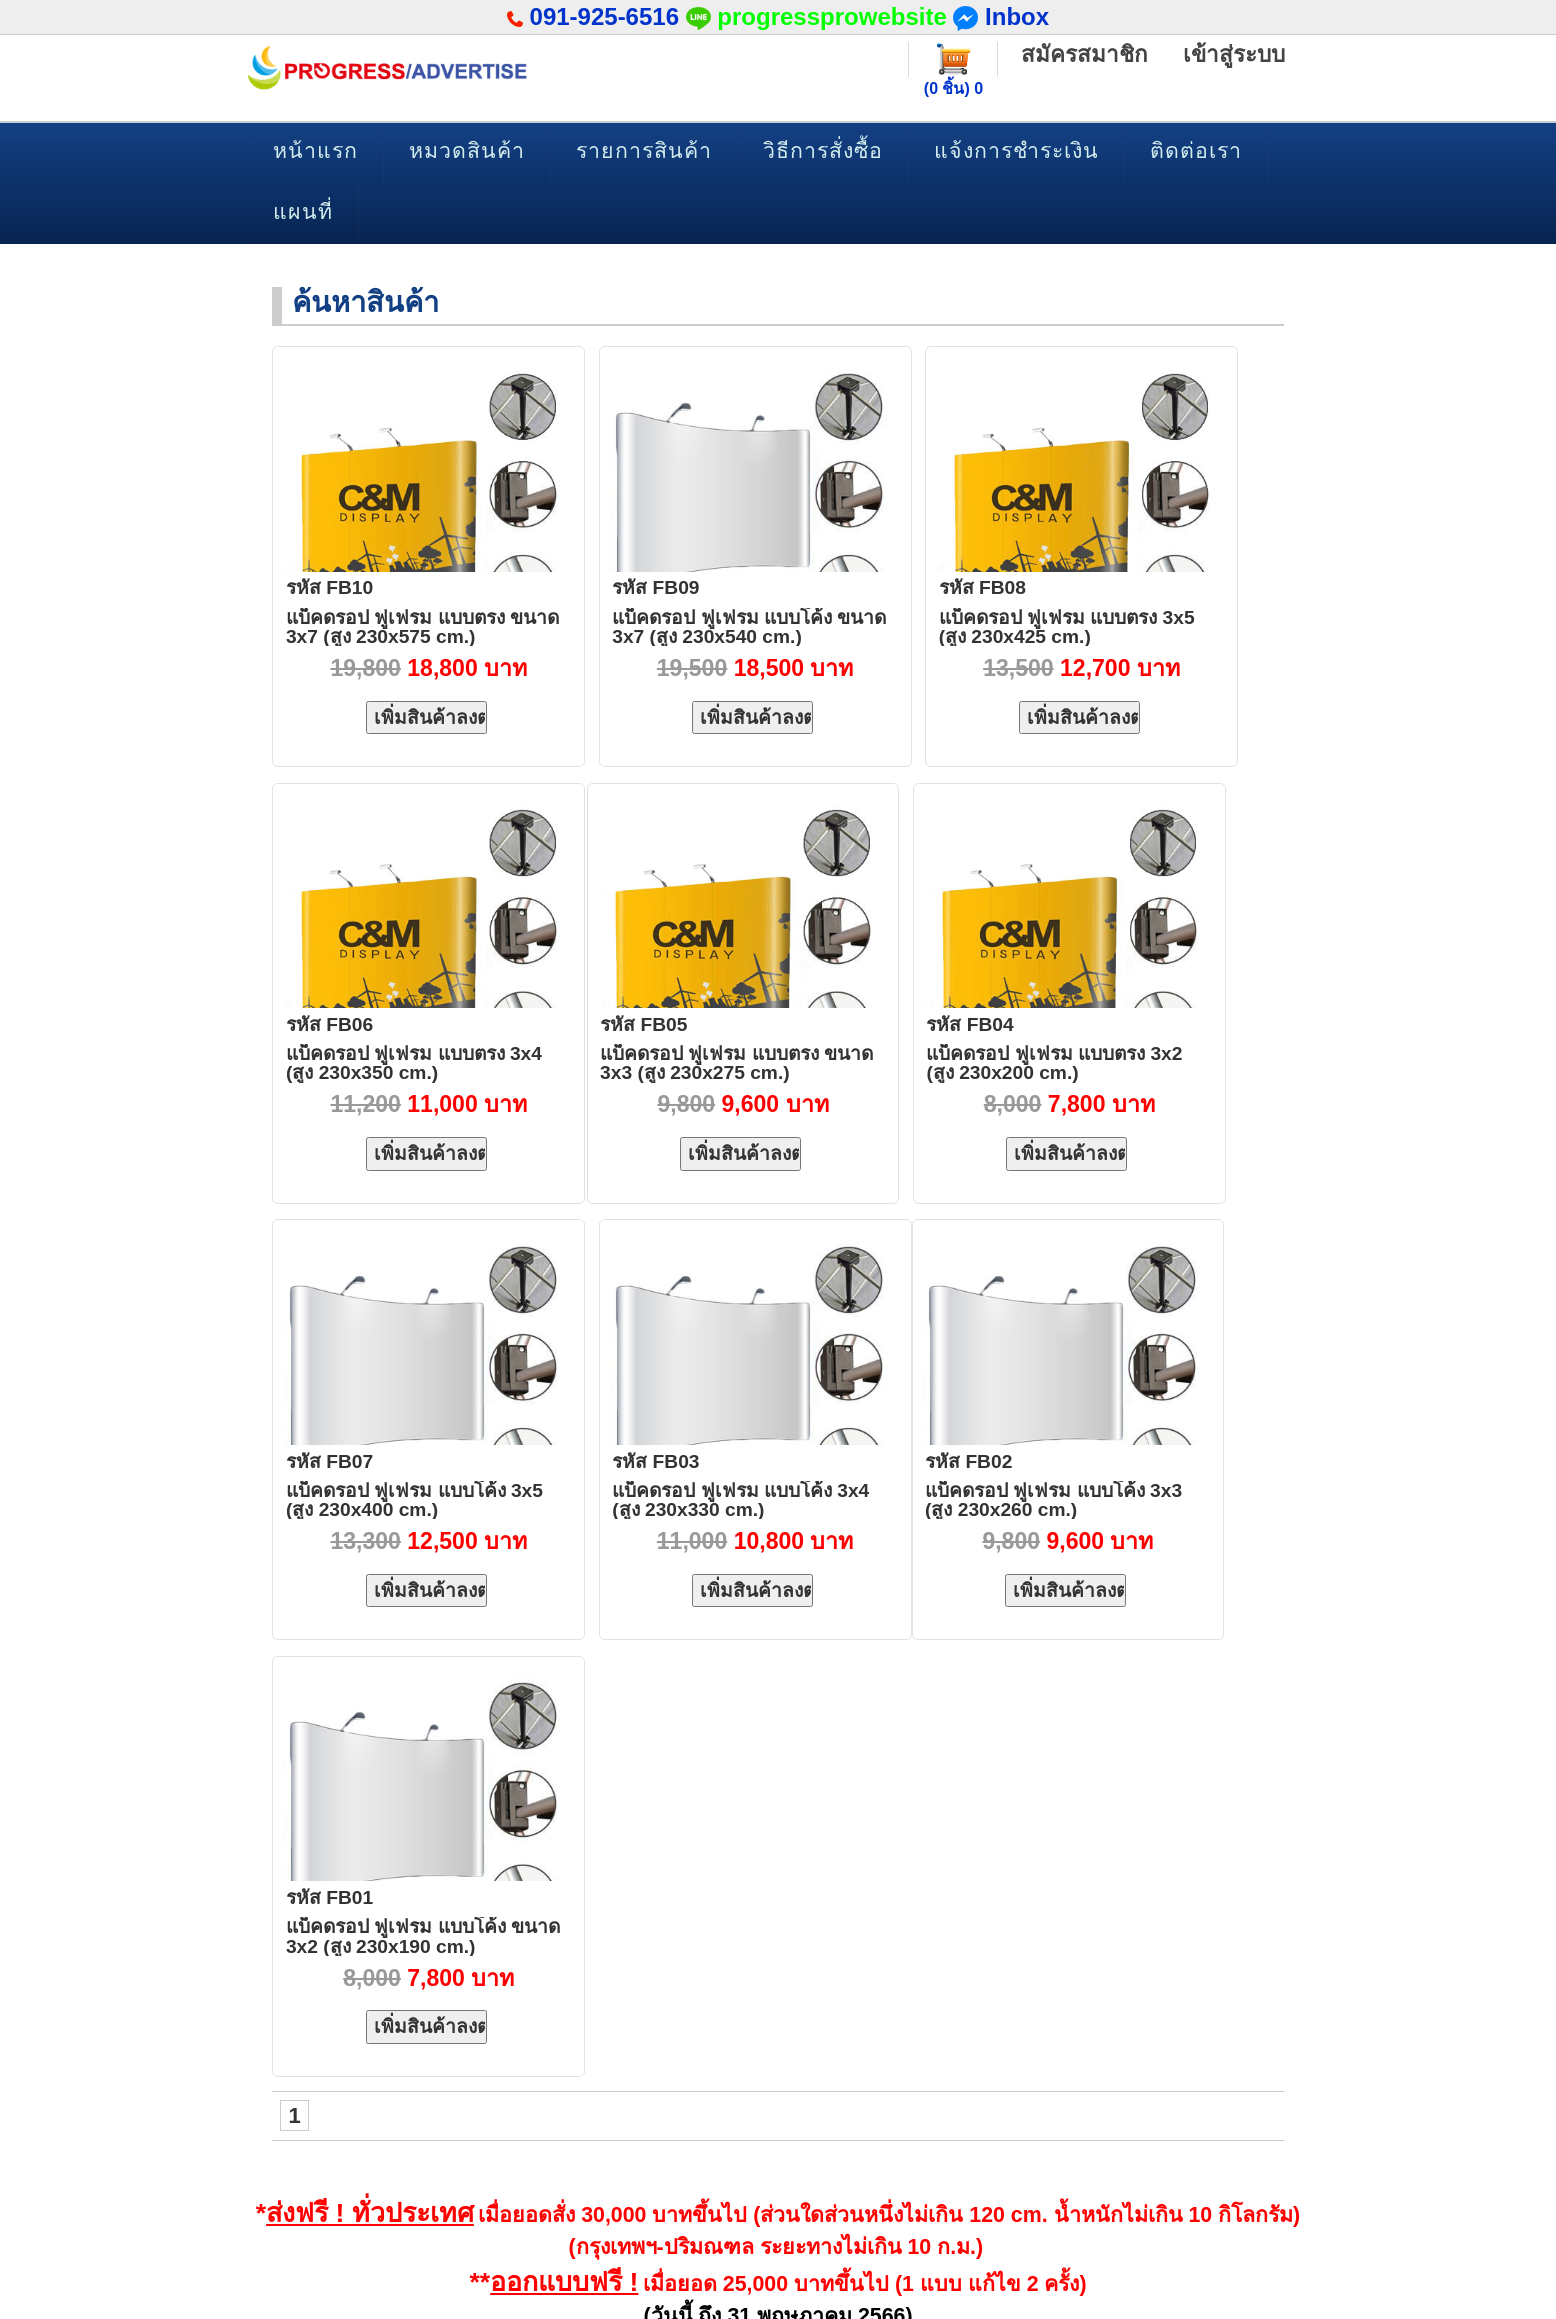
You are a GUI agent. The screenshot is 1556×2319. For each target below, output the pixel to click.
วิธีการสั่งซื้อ (823, 151)
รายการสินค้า (644, 151)
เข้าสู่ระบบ (1233, 54)
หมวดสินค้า (467, 151)
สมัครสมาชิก (1081, 54)
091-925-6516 (604, 16)
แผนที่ (303, 212)
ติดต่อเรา (1196, 151)
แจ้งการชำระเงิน (1016, 151)
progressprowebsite (831, 16)
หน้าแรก (315, 151)
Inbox (1001, 16)
